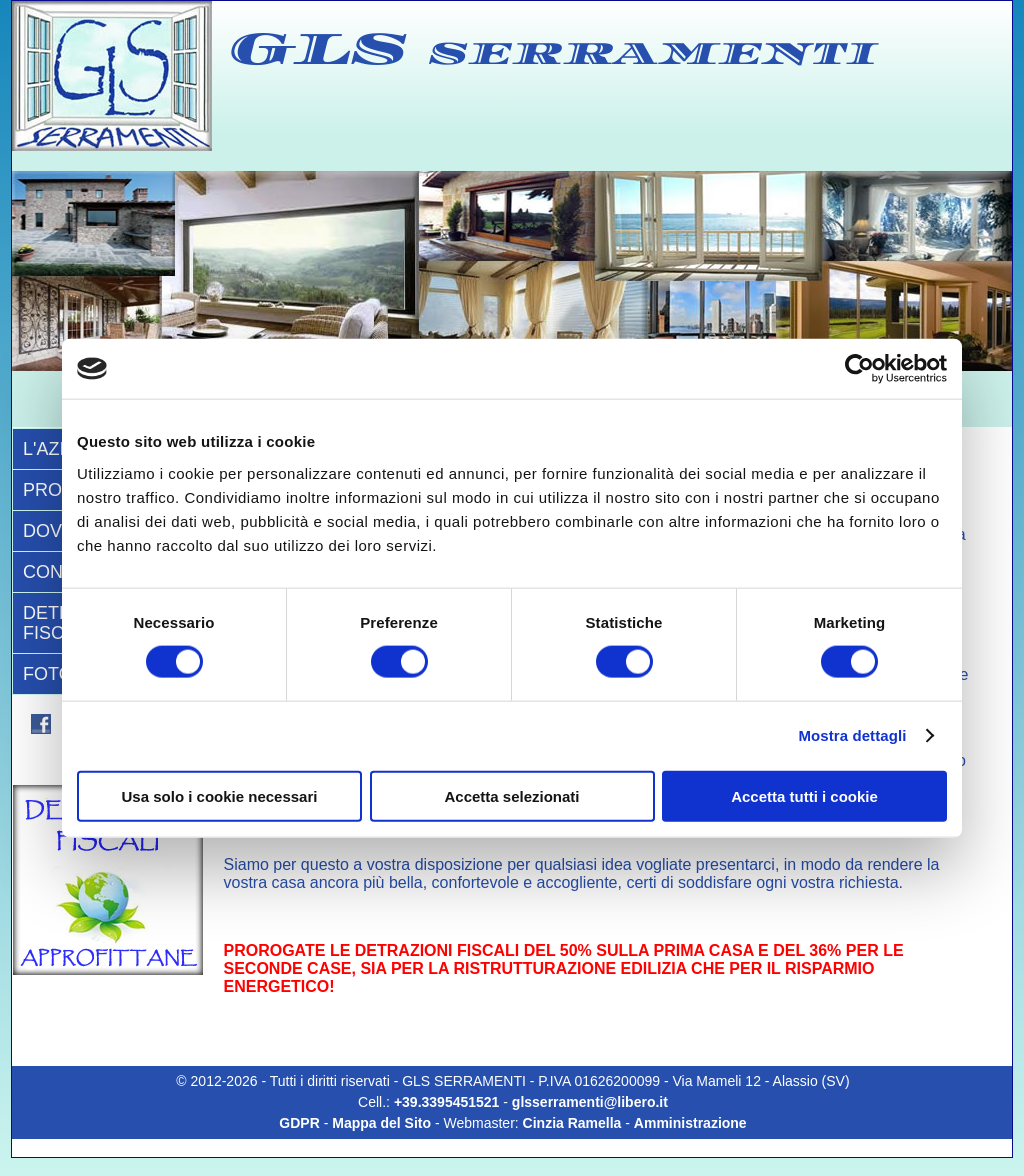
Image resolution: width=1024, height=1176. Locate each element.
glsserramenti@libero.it (590, 1102)
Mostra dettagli (852, 735)
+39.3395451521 (448, 1102)
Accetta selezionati (511, 795)
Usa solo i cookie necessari (220, 795)
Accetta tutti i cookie (804, 795)
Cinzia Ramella (572, 1123)
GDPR (299, 1123)
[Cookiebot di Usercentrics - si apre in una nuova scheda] (859, 369)
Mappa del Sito (381, 1123)
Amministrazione (690, 1123)
